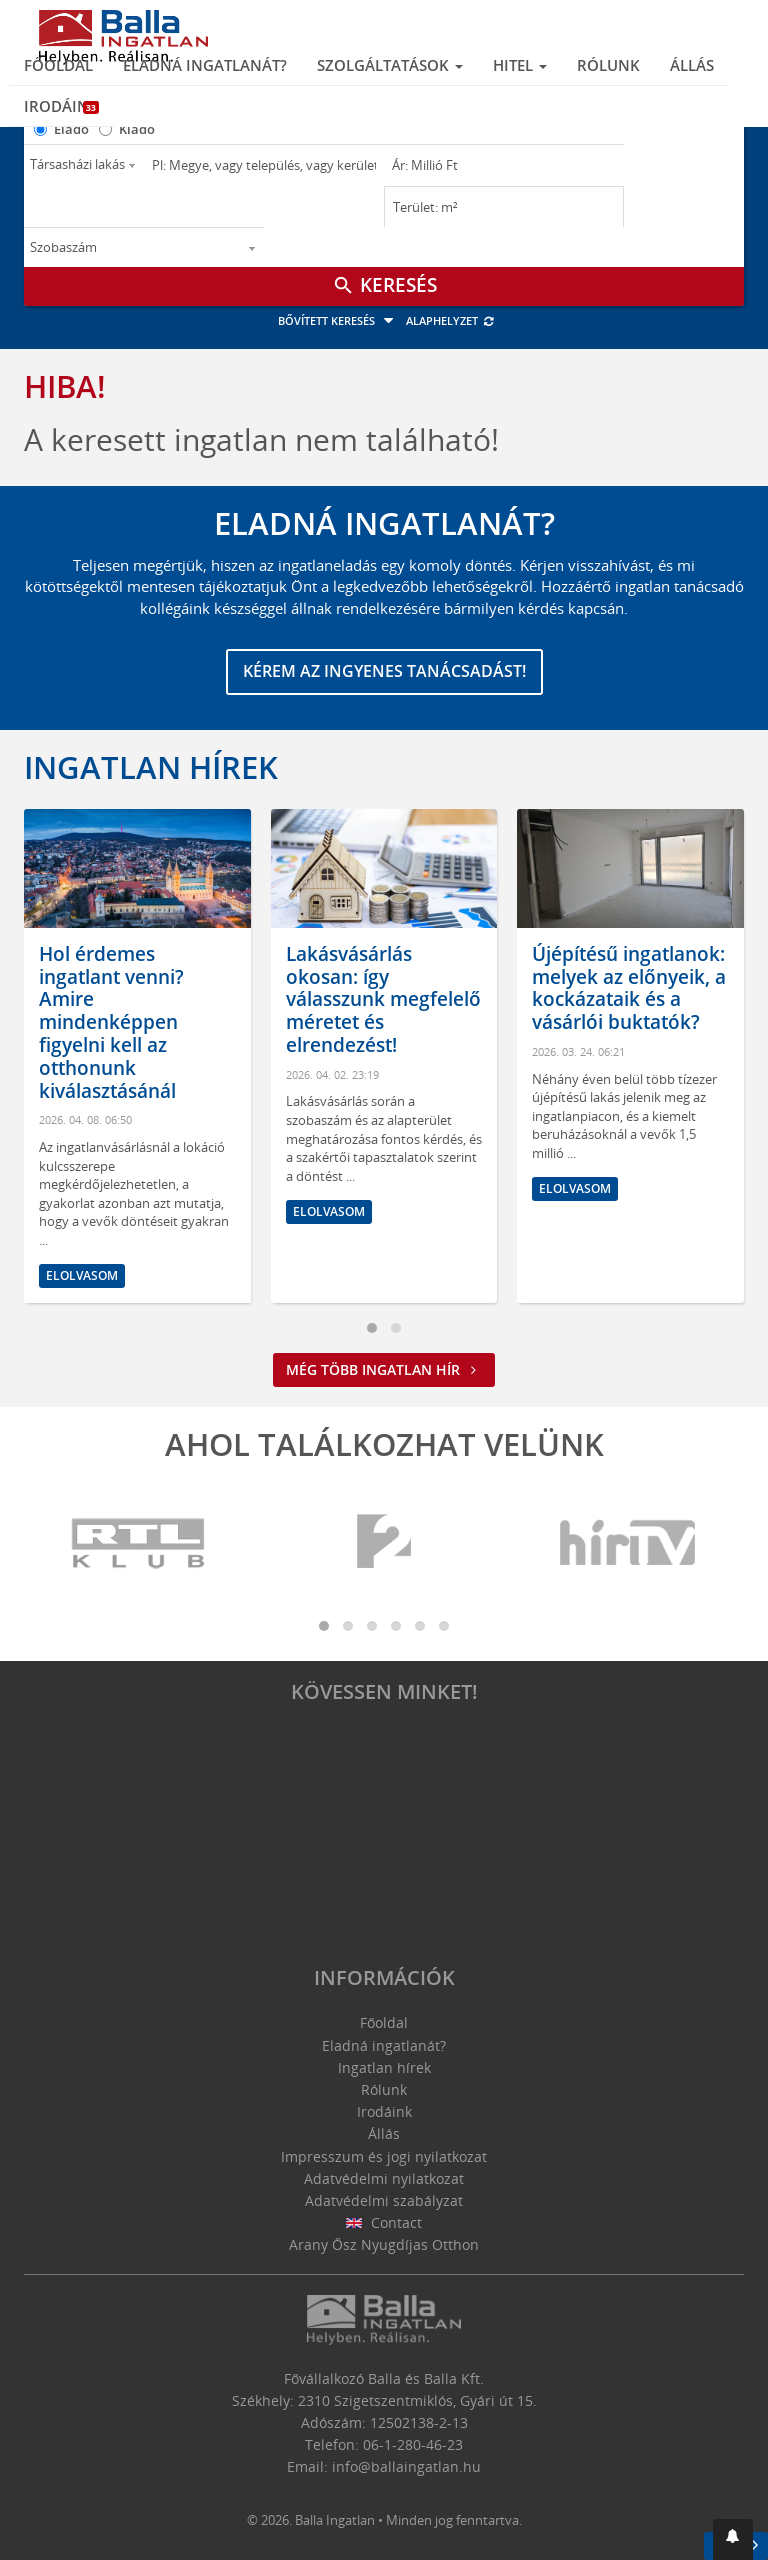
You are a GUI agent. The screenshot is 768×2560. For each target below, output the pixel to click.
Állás (692, 65)
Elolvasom (82, 1275)
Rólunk (608, 65)
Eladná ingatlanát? (205, 65)
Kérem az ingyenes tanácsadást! (384, 671)
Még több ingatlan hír (384, 1369)
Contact (384, 2222)
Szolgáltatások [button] (390, 65)
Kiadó (137, 129)
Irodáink (61, 106)
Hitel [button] (520, 65)
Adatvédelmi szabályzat (384, 2200)
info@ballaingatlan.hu (406, 2466)
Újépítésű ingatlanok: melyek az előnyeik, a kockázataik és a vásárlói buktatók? (629, 988)
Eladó (71, 129)
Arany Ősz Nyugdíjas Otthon (384, 2244)
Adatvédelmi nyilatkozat (384, 2178)
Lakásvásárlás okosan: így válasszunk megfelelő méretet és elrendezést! (383, 999)
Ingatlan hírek (151, 767)
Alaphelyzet (450, 320)
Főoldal (58, 65)
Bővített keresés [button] (338, 320)
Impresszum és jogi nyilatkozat (384, 2156)
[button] (733, 2539)
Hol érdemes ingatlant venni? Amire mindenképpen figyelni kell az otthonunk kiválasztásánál (111, 1022)
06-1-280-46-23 (413, 2444)
